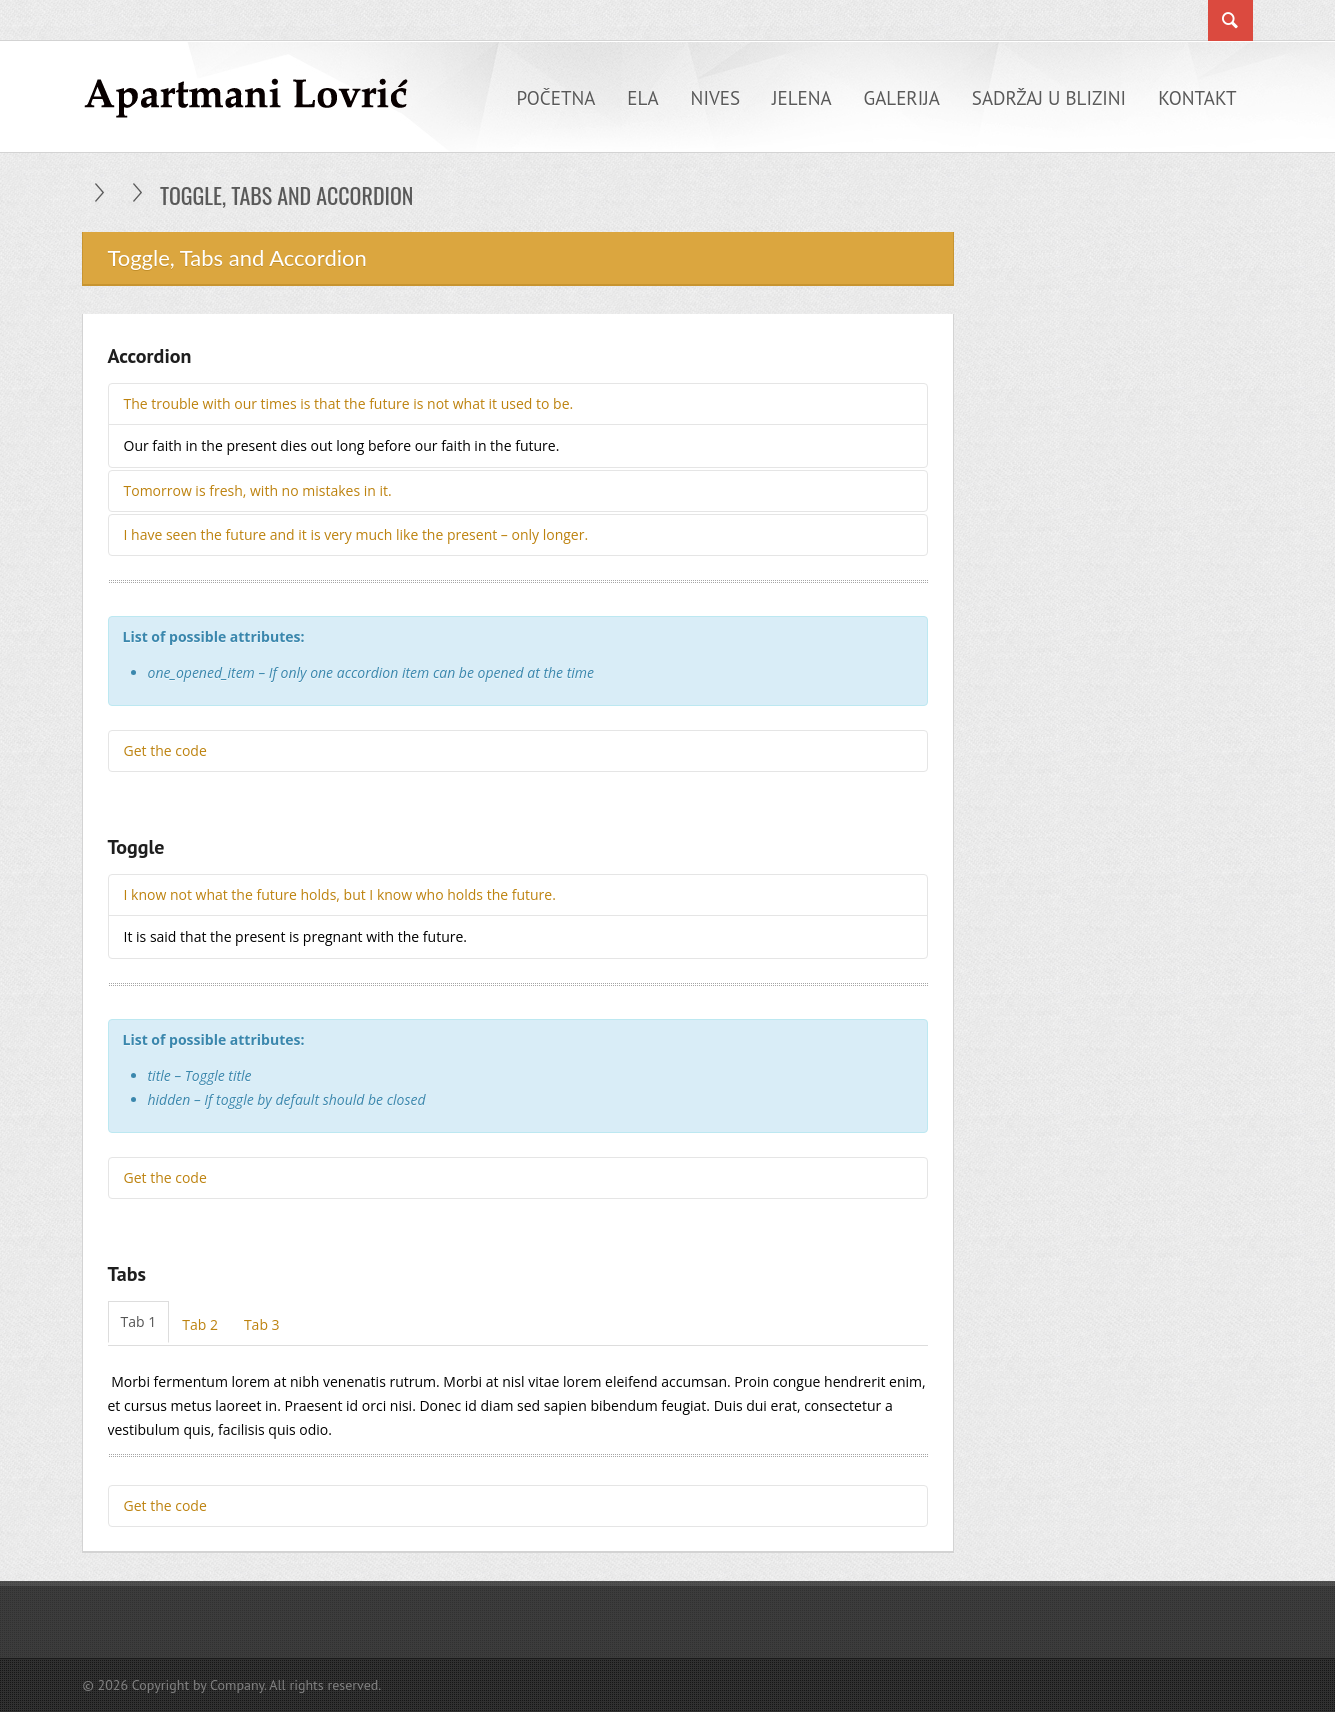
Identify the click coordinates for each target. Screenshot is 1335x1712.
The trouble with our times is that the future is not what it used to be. (349, 403)
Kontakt (1197, 98)
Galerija (902, 98)
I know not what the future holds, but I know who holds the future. (340, 894)
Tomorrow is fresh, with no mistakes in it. (258, 490)
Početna (556, 98)
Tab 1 (139, 1321)
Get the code (165, 750)
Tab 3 (262, 1324)
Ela (642, 98)
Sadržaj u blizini (1049, 98)
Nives (715, 98)
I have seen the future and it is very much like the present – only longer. (356, 534)
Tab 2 (200, 1324)
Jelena (802, 98)
